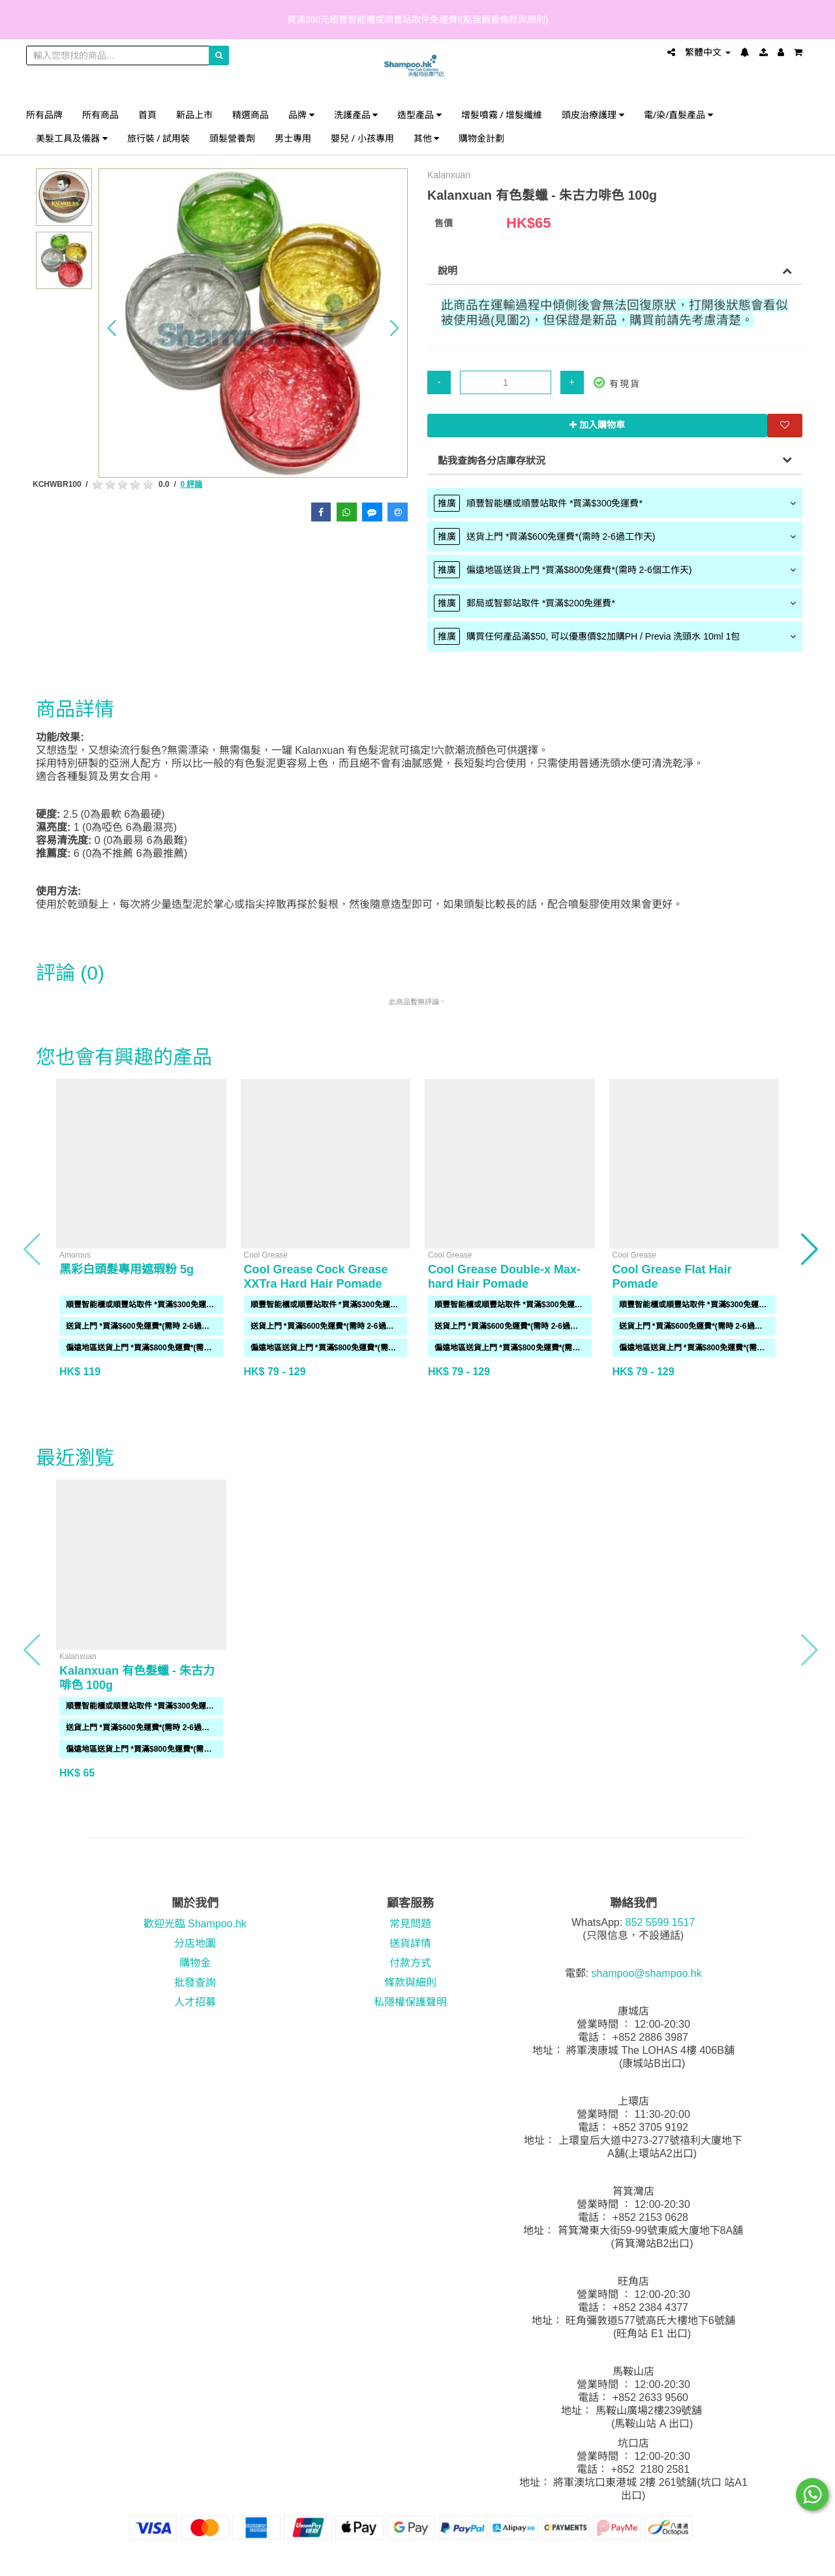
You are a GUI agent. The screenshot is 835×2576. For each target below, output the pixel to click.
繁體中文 (708, 52)
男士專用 (293, 138)
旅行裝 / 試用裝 (158, 138)
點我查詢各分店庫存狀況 (491, 460)
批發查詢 (195, 1982)
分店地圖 (195, 1943)
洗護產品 (356, 114)
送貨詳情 (410, 1943)
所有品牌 (44, 114)
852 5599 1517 (660, 1922)
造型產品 (419, 114)
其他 (427, 138)
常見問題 (410, 1923)
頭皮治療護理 (593, 114)
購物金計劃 (481, 138)
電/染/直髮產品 (678, 114)
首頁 (147, 114)
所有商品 (100, 114)
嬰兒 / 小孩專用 (362, 138)
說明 (447, 270)
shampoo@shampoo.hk (646, 1973)
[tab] (614, 503)
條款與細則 (410, 1982)
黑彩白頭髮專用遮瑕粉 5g (126, 1269)
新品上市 (194, 114)
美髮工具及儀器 (72, 138)
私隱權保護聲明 (410, 2002)
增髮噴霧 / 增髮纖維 (502, 114)
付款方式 (410, 1962)
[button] (112, 328)
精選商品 (250, 114)
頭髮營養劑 (232, 138)
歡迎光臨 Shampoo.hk (195, 1923)
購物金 (195, 1962)
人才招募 (195, 2002)
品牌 (301, 114)
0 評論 (191, 484)
